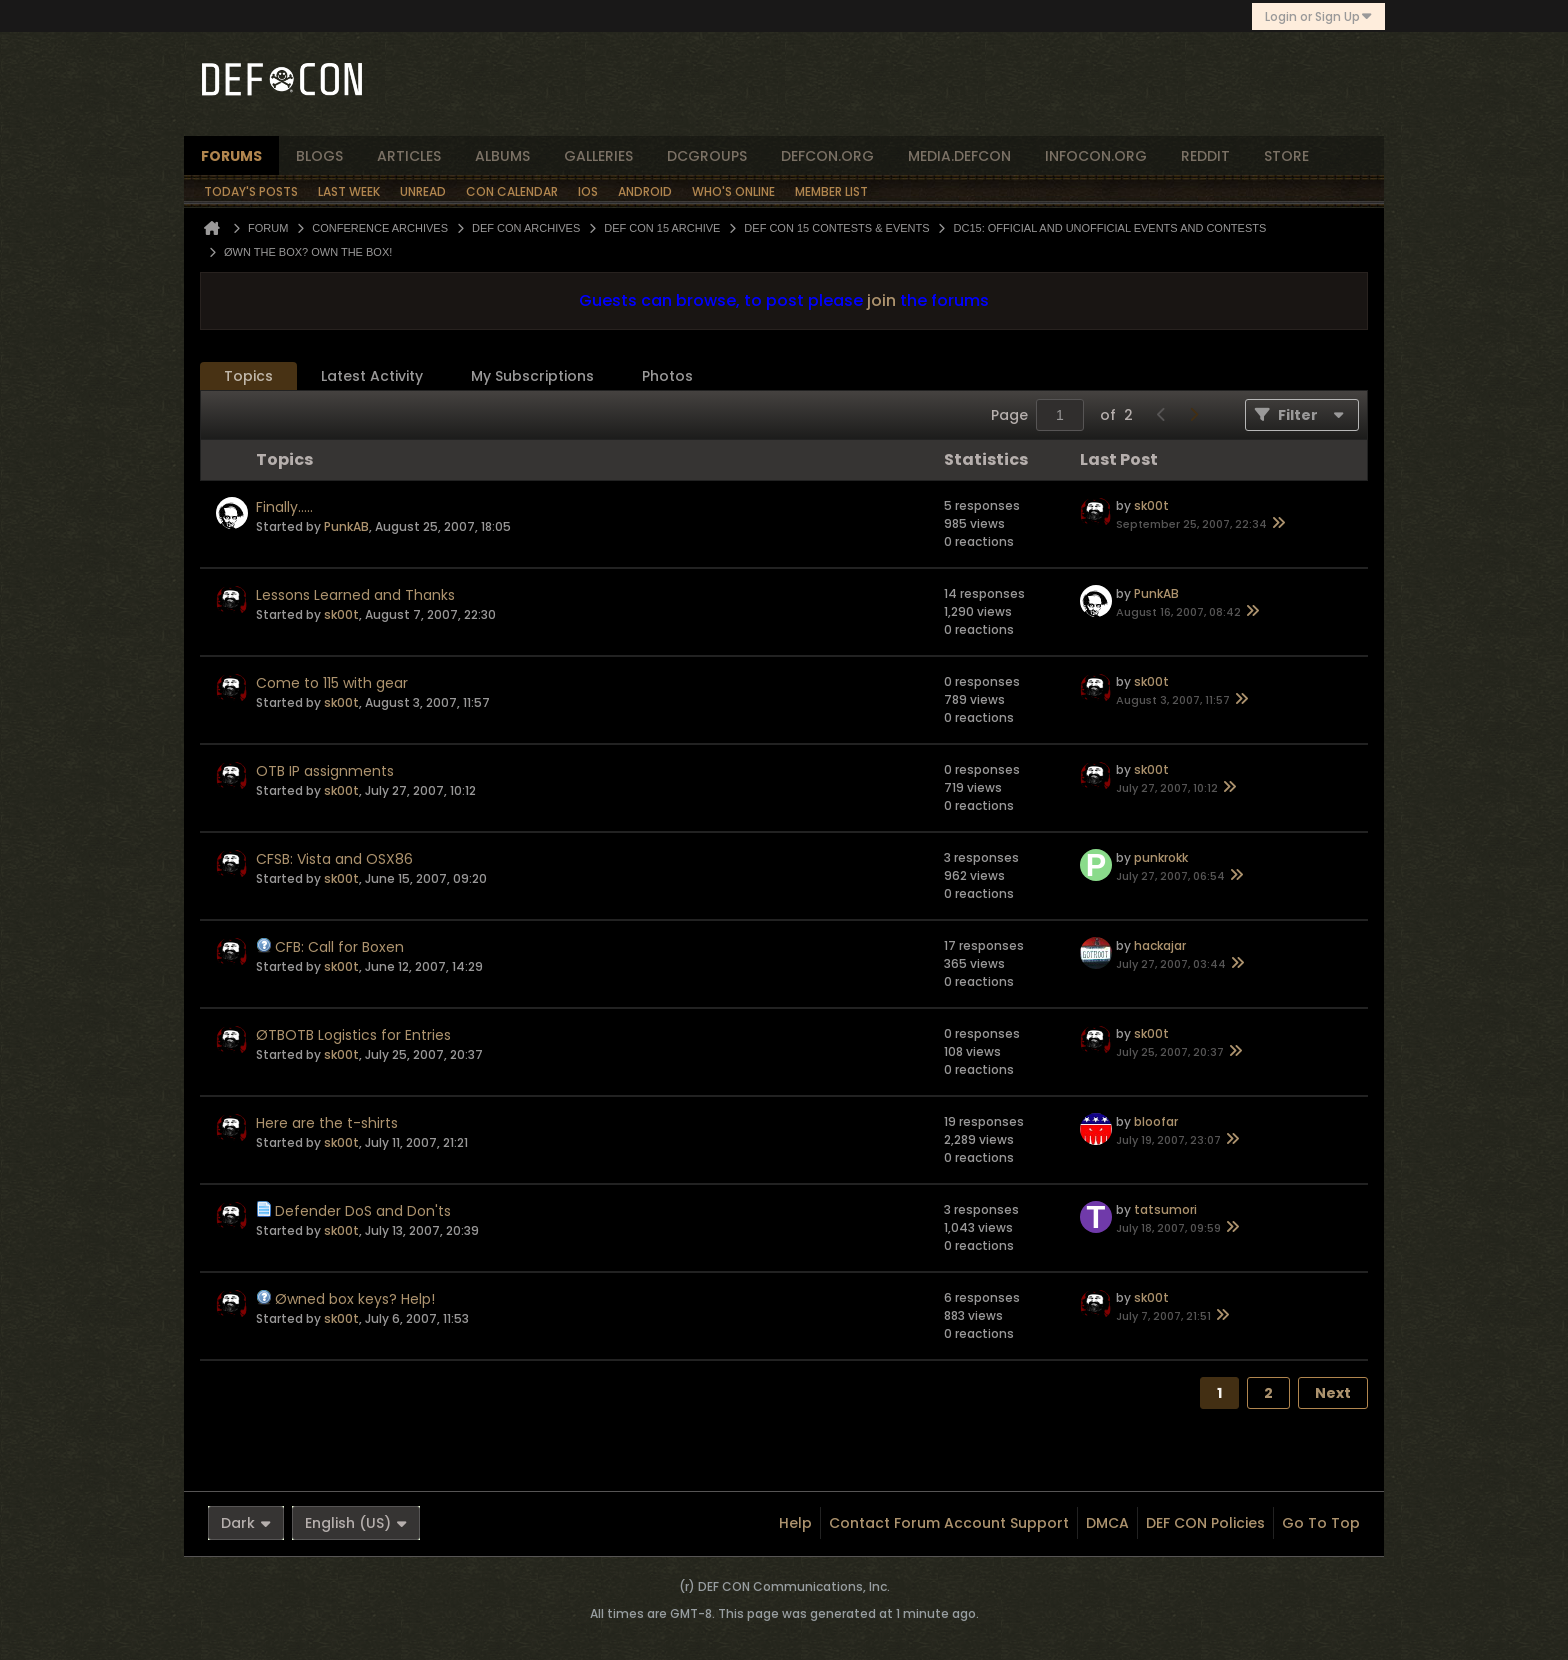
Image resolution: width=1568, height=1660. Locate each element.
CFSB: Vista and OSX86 (334, 859)
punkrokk (1161, 857)
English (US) (356, 1523)
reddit (1205, 156)
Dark (246, 1523)
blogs (319, 156)
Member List (831, 191)
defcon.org (827, 156)
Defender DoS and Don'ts (363, 1211)
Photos (667, 376)
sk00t (1151, 505)
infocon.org (1096, 156)
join (881, 300)
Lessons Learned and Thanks (355, 595)
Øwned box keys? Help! (355, 1299)
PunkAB (346, 526)
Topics (248, 376)
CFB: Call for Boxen (339, 947)
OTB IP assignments (325, 771)
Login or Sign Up (1318, 16)
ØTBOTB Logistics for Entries (353, 1035)
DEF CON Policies (1205, 1523)
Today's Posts (251, 191)
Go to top (1321, 1523)
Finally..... (284, 507)
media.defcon (959, 156)
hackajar (1160, 945)
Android (645, 191)
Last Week (349, 191)
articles (409, 156)
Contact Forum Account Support (949, 1523)
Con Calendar (512, 191)
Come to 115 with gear (332, 683)
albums (502, 156)
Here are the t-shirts (327, 1123)
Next (1333, 1393)
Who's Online (733, 191)
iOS (588, 191)
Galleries (598, 156)
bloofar (1156, 1121)
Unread (423, 191)
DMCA (1107, 1523)
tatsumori (1165, 1209)
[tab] (248, 376)
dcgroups (707, 156)
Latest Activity (372, 376)
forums (231, 156)
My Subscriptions (532, 376)
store (1286, 156)
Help (795, 1523)
